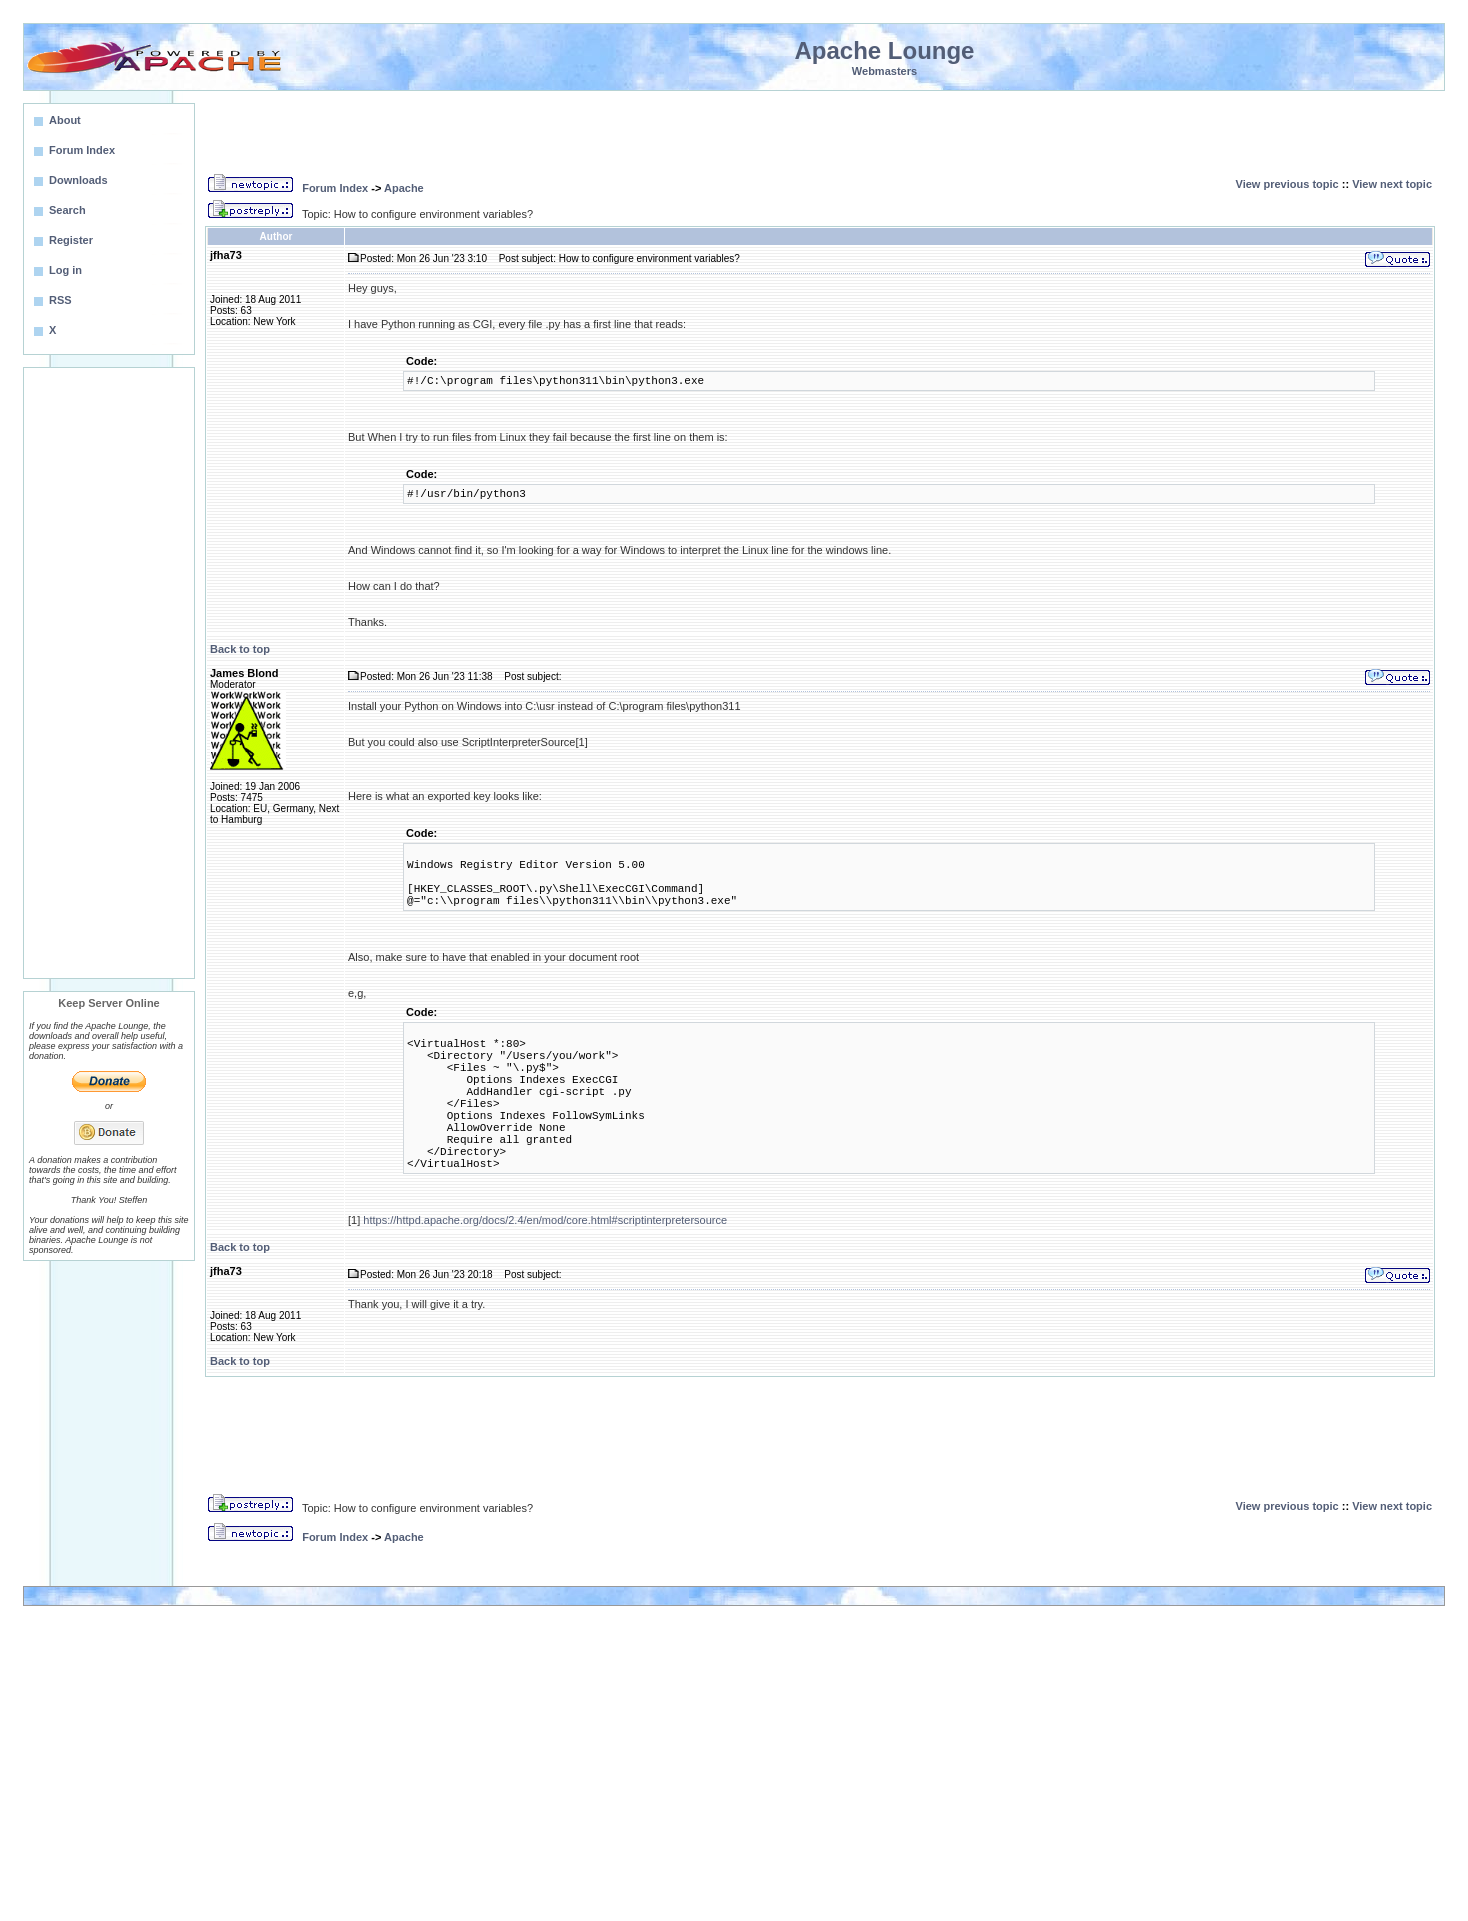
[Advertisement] (109, 673)
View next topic (1392, 184)
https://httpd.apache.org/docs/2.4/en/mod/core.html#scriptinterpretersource (545, 1220)
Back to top (240, 649)
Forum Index (335, 188)
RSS (60, 300)
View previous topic (1287, 184)
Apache (404, 188)
